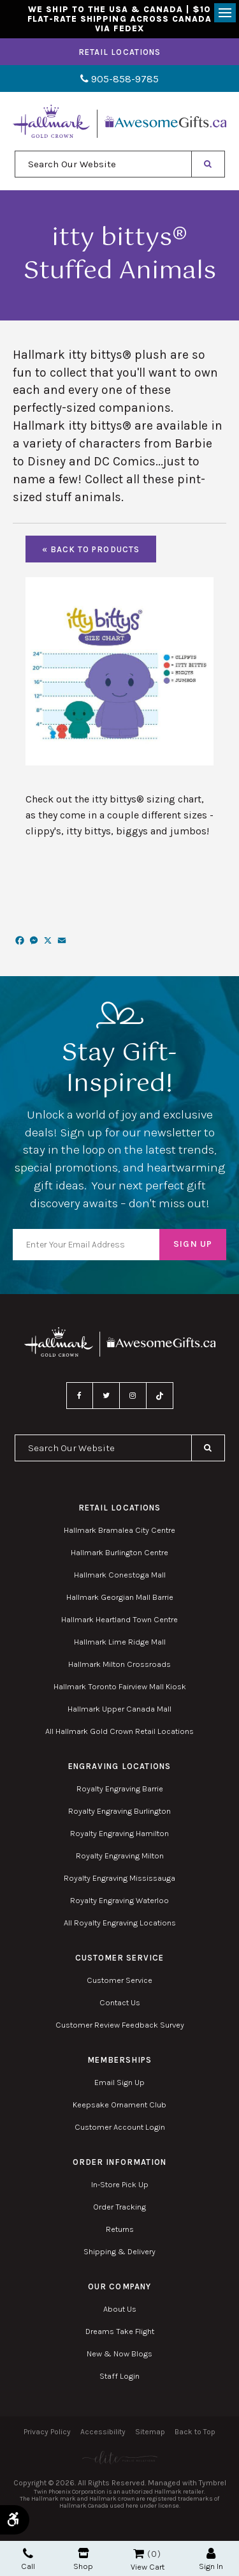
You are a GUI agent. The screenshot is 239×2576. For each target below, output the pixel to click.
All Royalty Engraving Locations (120, 1922)
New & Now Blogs (119, 2353)
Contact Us (119, 2002)
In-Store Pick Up (119, 2184)
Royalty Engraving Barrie (119, 1788)
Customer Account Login (120, 2127)
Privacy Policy (47, 2431)
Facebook (79, 1395)
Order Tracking (119, 2206)
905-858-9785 (119, 79)
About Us (119, 2309)
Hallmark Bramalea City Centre (119, 1530)
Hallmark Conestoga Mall (120, 1574)
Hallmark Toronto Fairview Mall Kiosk (120, 1686)
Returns (120, 2229)
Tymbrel (212, 2482)
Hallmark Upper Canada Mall (119, 1709)
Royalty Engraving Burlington (119, 1811)
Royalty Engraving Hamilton (119, 1833)
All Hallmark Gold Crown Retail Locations (119, 1731)
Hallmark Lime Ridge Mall (120, 1641)
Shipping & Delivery (119, 2251)
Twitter (106, 1395)
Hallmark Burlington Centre (119, 1552)
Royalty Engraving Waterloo (119, 1900)
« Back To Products (91, 549)
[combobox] (103, 164)
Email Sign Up (119, 2082)
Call (27, 2559)
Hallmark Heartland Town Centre (119, 1619)
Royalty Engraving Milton (120, 1855)
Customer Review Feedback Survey (119, 2025)
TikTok (160, 1395)
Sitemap (150, 2431)
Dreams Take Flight (119, 2331)
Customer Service (119, 1980)
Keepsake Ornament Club (119, 2104)
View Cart (147, 2567)
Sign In (211, 2559)
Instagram (133, 1395)
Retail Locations (119, 52)
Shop (83, 2559)
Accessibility (103, 2431)
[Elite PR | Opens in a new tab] (119, 2457)
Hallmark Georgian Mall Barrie (119, 1597)
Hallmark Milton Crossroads (119, 1664)
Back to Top (195, 2431)
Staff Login (119, 2376)
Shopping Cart (138, 2553)
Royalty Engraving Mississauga (119, 1878)
